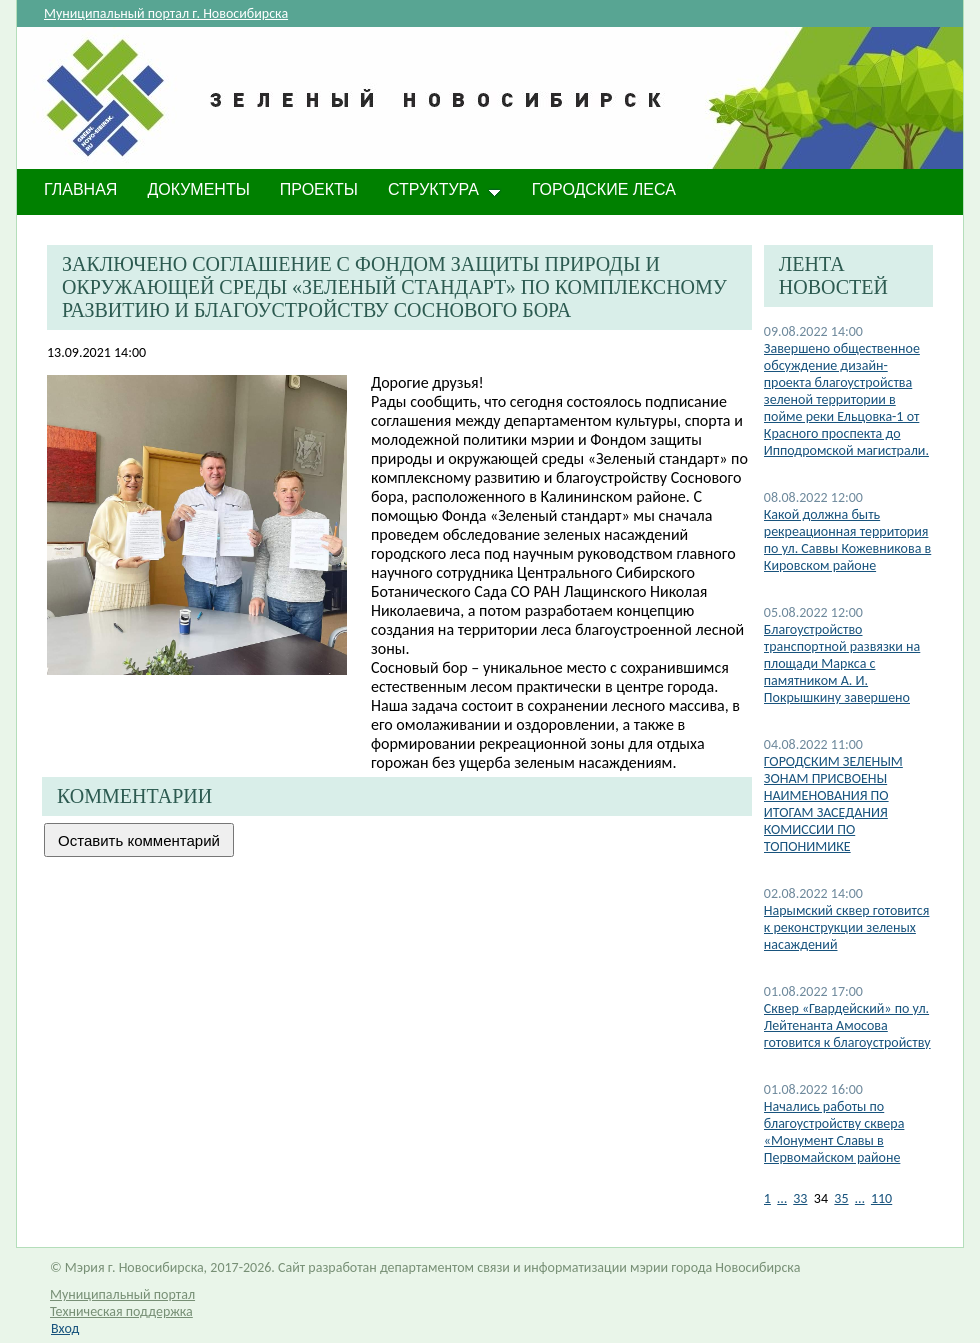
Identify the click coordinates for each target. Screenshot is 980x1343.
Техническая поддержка (121, 1311)
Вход (65, 1328)
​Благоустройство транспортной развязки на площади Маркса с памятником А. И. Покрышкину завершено (842, 663)
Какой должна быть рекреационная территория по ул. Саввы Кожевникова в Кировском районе (847, 540)
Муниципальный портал (122, 1294)
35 (841, 1198)
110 (881, 1198)
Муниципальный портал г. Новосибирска (166, 13)
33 (800, 1198)
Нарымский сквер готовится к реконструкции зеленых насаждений (847, 927)
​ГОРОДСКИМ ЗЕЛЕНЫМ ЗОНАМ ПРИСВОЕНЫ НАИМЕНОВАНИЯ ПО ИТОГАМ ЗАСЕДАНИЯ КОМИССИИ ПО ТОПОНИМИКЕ (833, 804)
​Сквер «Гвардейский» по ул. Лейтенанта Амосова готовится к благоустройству (847, 1025)
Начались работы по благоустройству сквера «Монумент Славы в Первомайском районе (834, 1132)
